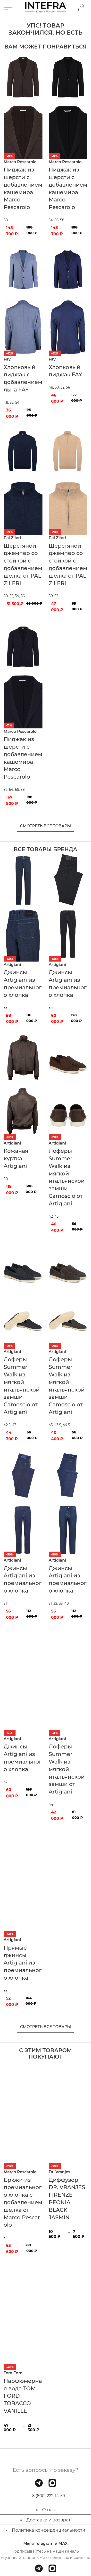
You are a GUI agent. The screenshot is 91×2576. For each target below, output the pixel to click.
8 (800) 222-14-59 (48, 2495)
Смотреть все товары (45, 826)
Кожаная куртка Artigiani (16, 1158)
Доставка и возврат (48, 2520)
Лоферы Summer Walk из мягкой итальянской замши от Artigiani (67, 1769)
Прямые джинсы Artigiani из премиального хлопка (22, 1963)
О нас (48, 2509)
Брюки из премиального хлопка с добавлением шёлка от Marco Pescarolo (23, 2202)
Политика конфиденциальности (48, 2530)
